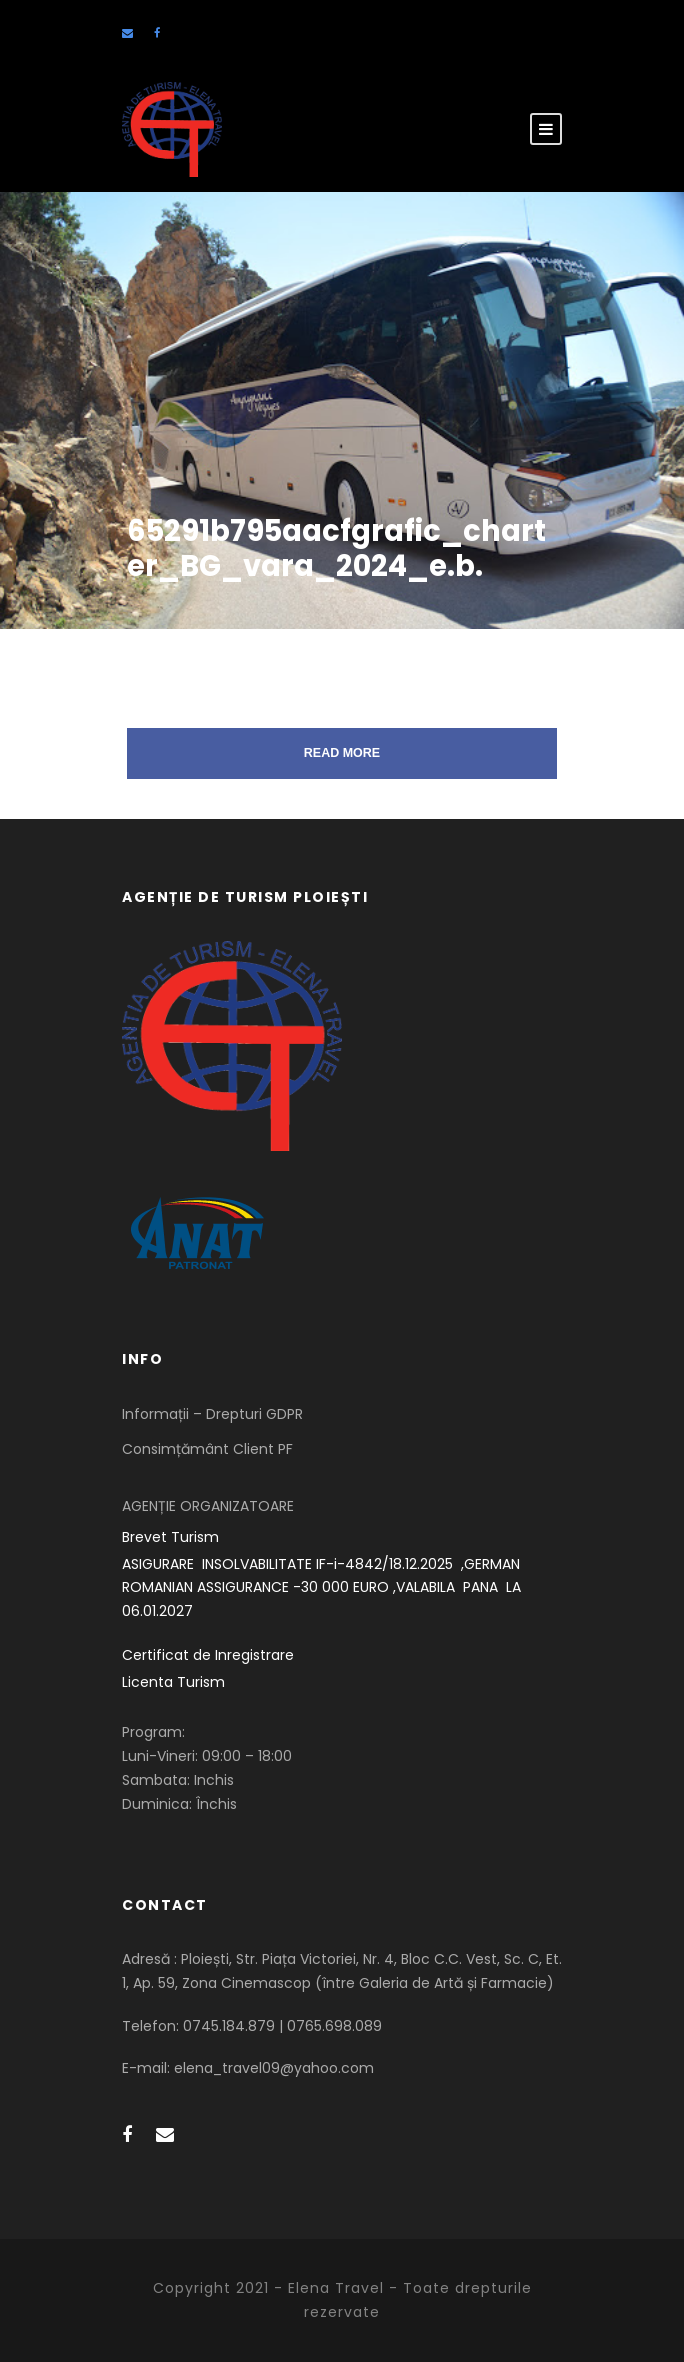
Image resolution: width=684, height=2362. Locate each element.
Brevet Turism (170, 1537)
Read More (342, 753)
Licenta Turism (173, 1682)
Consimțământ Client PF (207, 1449)
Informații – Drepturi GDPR (212, 1414)
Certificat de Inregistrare (208, 1655)
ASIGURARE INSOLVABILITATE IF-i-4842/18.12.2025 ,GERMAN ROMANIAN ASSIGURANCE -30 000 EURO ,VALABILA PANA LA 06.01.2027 (323, 1588)
